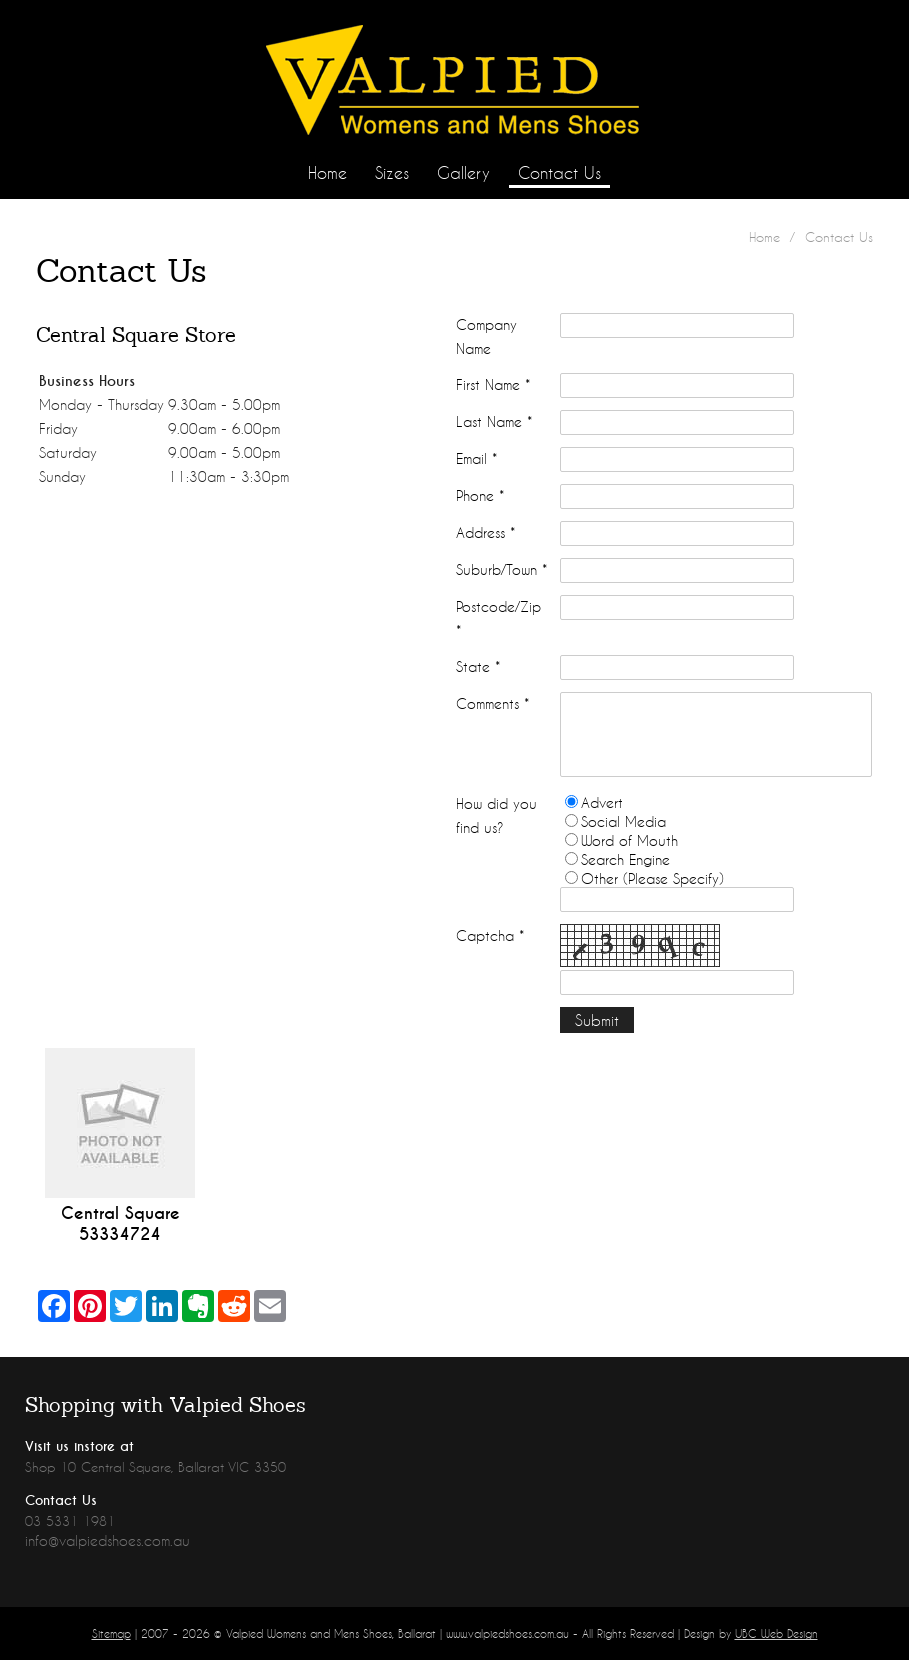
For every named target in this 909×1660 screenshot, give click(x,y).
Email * (476, 458)
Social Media (623, 821)
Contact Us (559, 172)
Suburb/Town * (501, 569)
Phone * (480, 495)
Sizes (392, 172)
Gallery (463, 172)
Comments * (492, 703)
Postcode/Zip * (498, 618)
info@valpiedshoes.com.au (107, 1540)
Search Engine (625, 859)
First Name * (493, 384)
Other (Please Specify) (652, 878)
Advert (602, 802)
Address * (485, 532)
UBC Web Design (776, 1633)
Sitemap (111, 1633)
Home (327, 172)
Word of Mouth (629, 840)
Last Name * (494, 421)
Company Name (486, 336)
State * (478, 666)
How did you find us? (496, 815)
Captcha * (490, 935)
